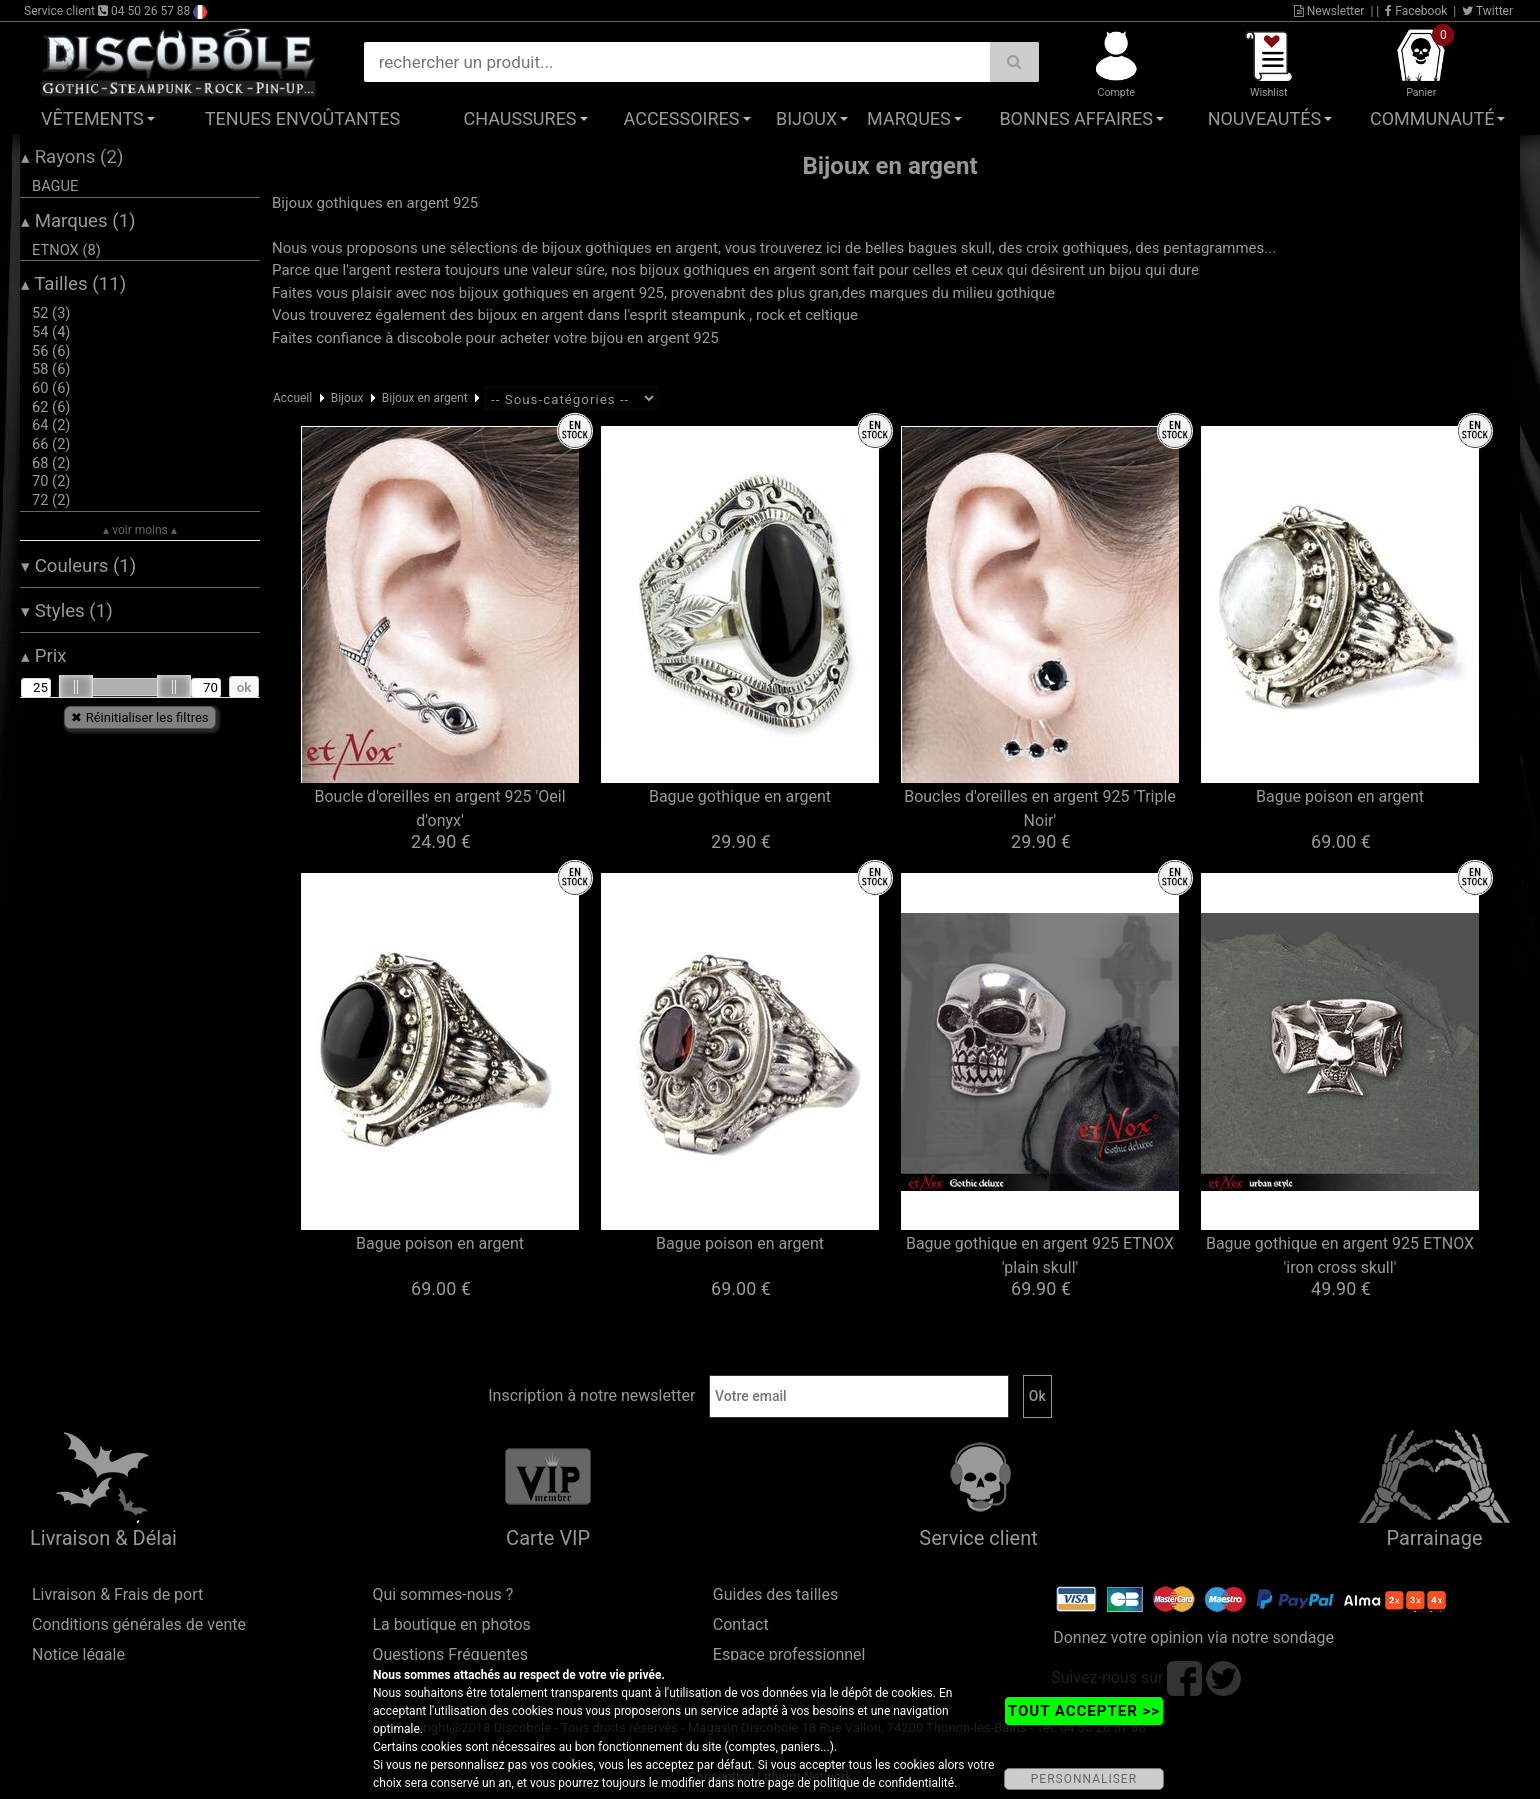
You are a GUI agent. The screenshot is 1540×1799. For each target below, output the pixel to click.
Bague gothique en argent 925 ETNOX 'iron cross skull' (1340, 1255)
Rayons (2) (72, 157)
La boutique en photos (451, 1624)
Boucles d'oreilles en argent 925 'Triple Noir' (1040, 808)
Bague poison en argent (1340, 796)
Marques (909, 118)
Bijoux (806, 118)
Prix (44, 656)
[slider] (76, 687)
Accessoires (682, 118)
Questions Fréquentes (450, 1654)
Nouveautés (1265, 118)
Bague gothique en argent (740, 796)
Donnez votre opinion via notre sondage (1193, 1637)
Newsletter (1329, 11)
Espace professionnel (789, 1654)
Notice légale (78, 1654)
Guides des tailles (775, 1594)
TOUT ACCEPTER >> (1084, 1711)
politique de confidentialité (883, 1783)
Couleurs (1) (78, 566)
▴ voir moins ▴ (140, 530)
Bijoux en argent (425, 398)
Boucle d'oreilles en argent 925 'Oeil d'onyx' (439, 808)
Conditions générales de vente (139, 1624)
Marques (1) (78, 221)
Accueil (292, 398)
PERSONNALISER (1084, 1779)
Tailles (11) (73, 284)
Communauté (1432, 118)
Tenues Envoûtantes (302, 118)
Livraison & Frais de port (117, 1594)
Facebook (1416, 11)
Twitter (1487, 11)
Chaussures (520, 118)
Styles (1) (67, 611)
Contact (741, 1624)
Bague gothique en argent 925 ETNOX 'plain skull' (1040, 1255)
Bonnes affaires (1075, 118)
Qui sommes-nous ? (442, 1594)
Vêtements (92, 118)
